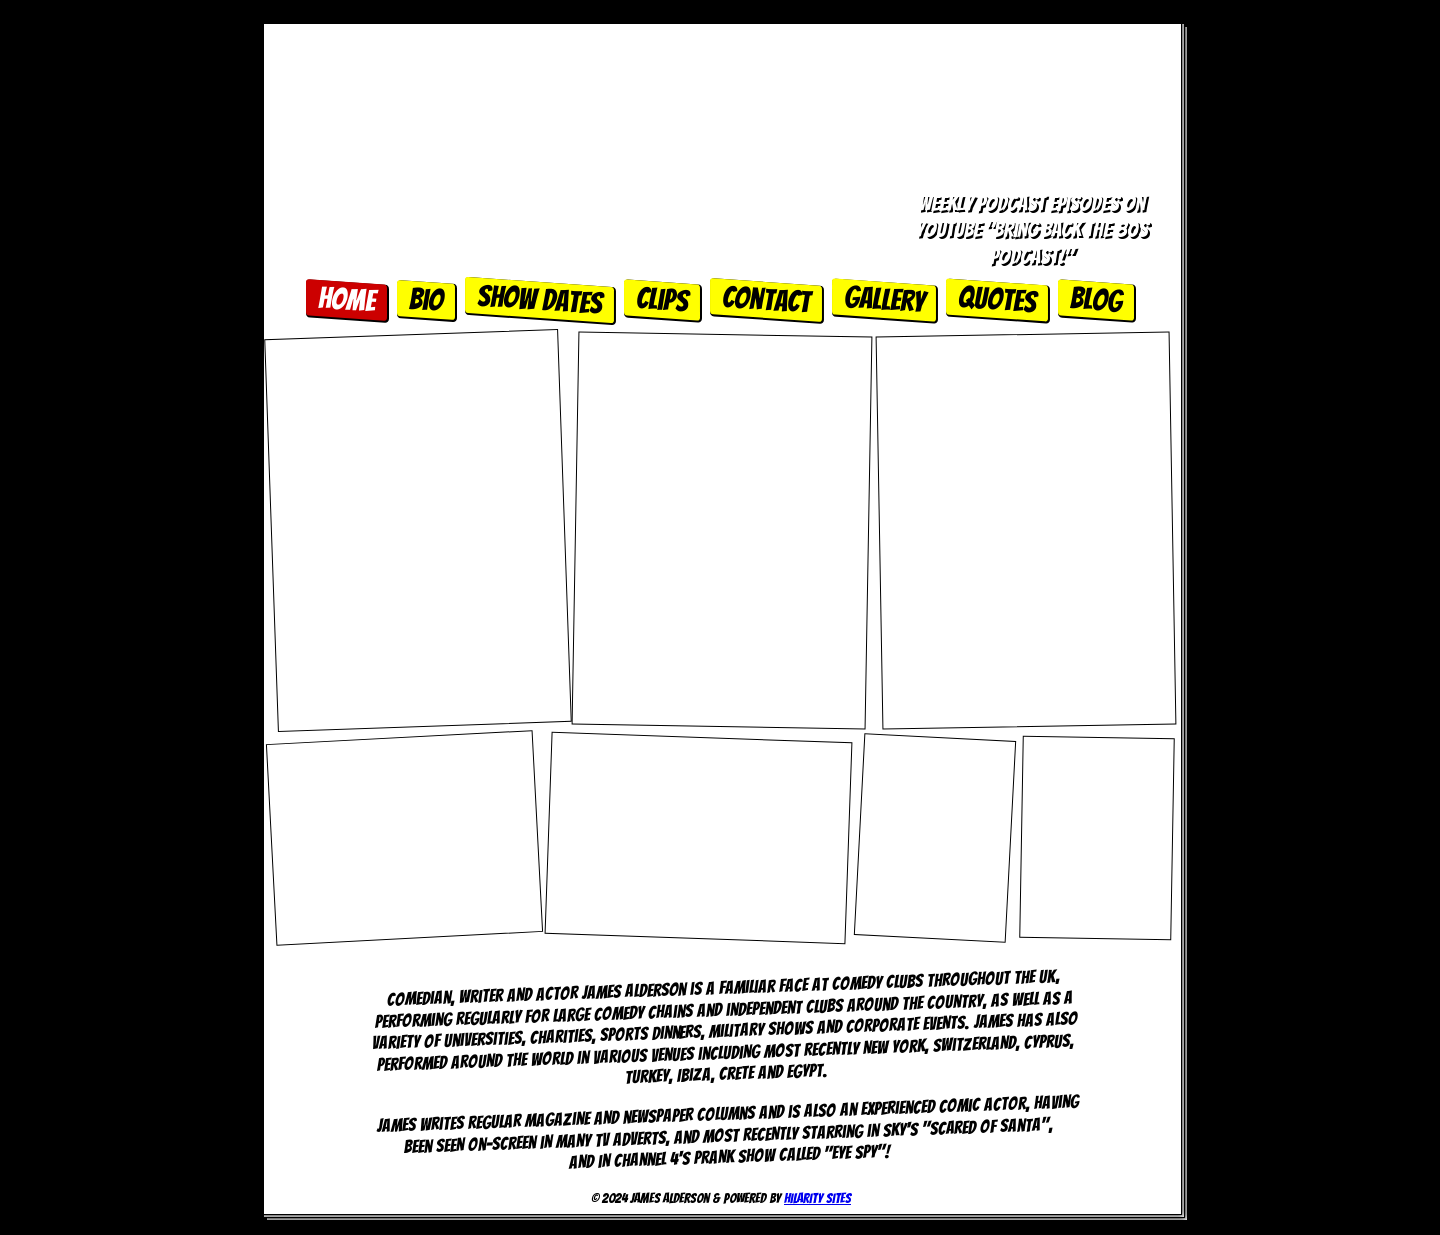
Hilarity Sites (817, 1198)
